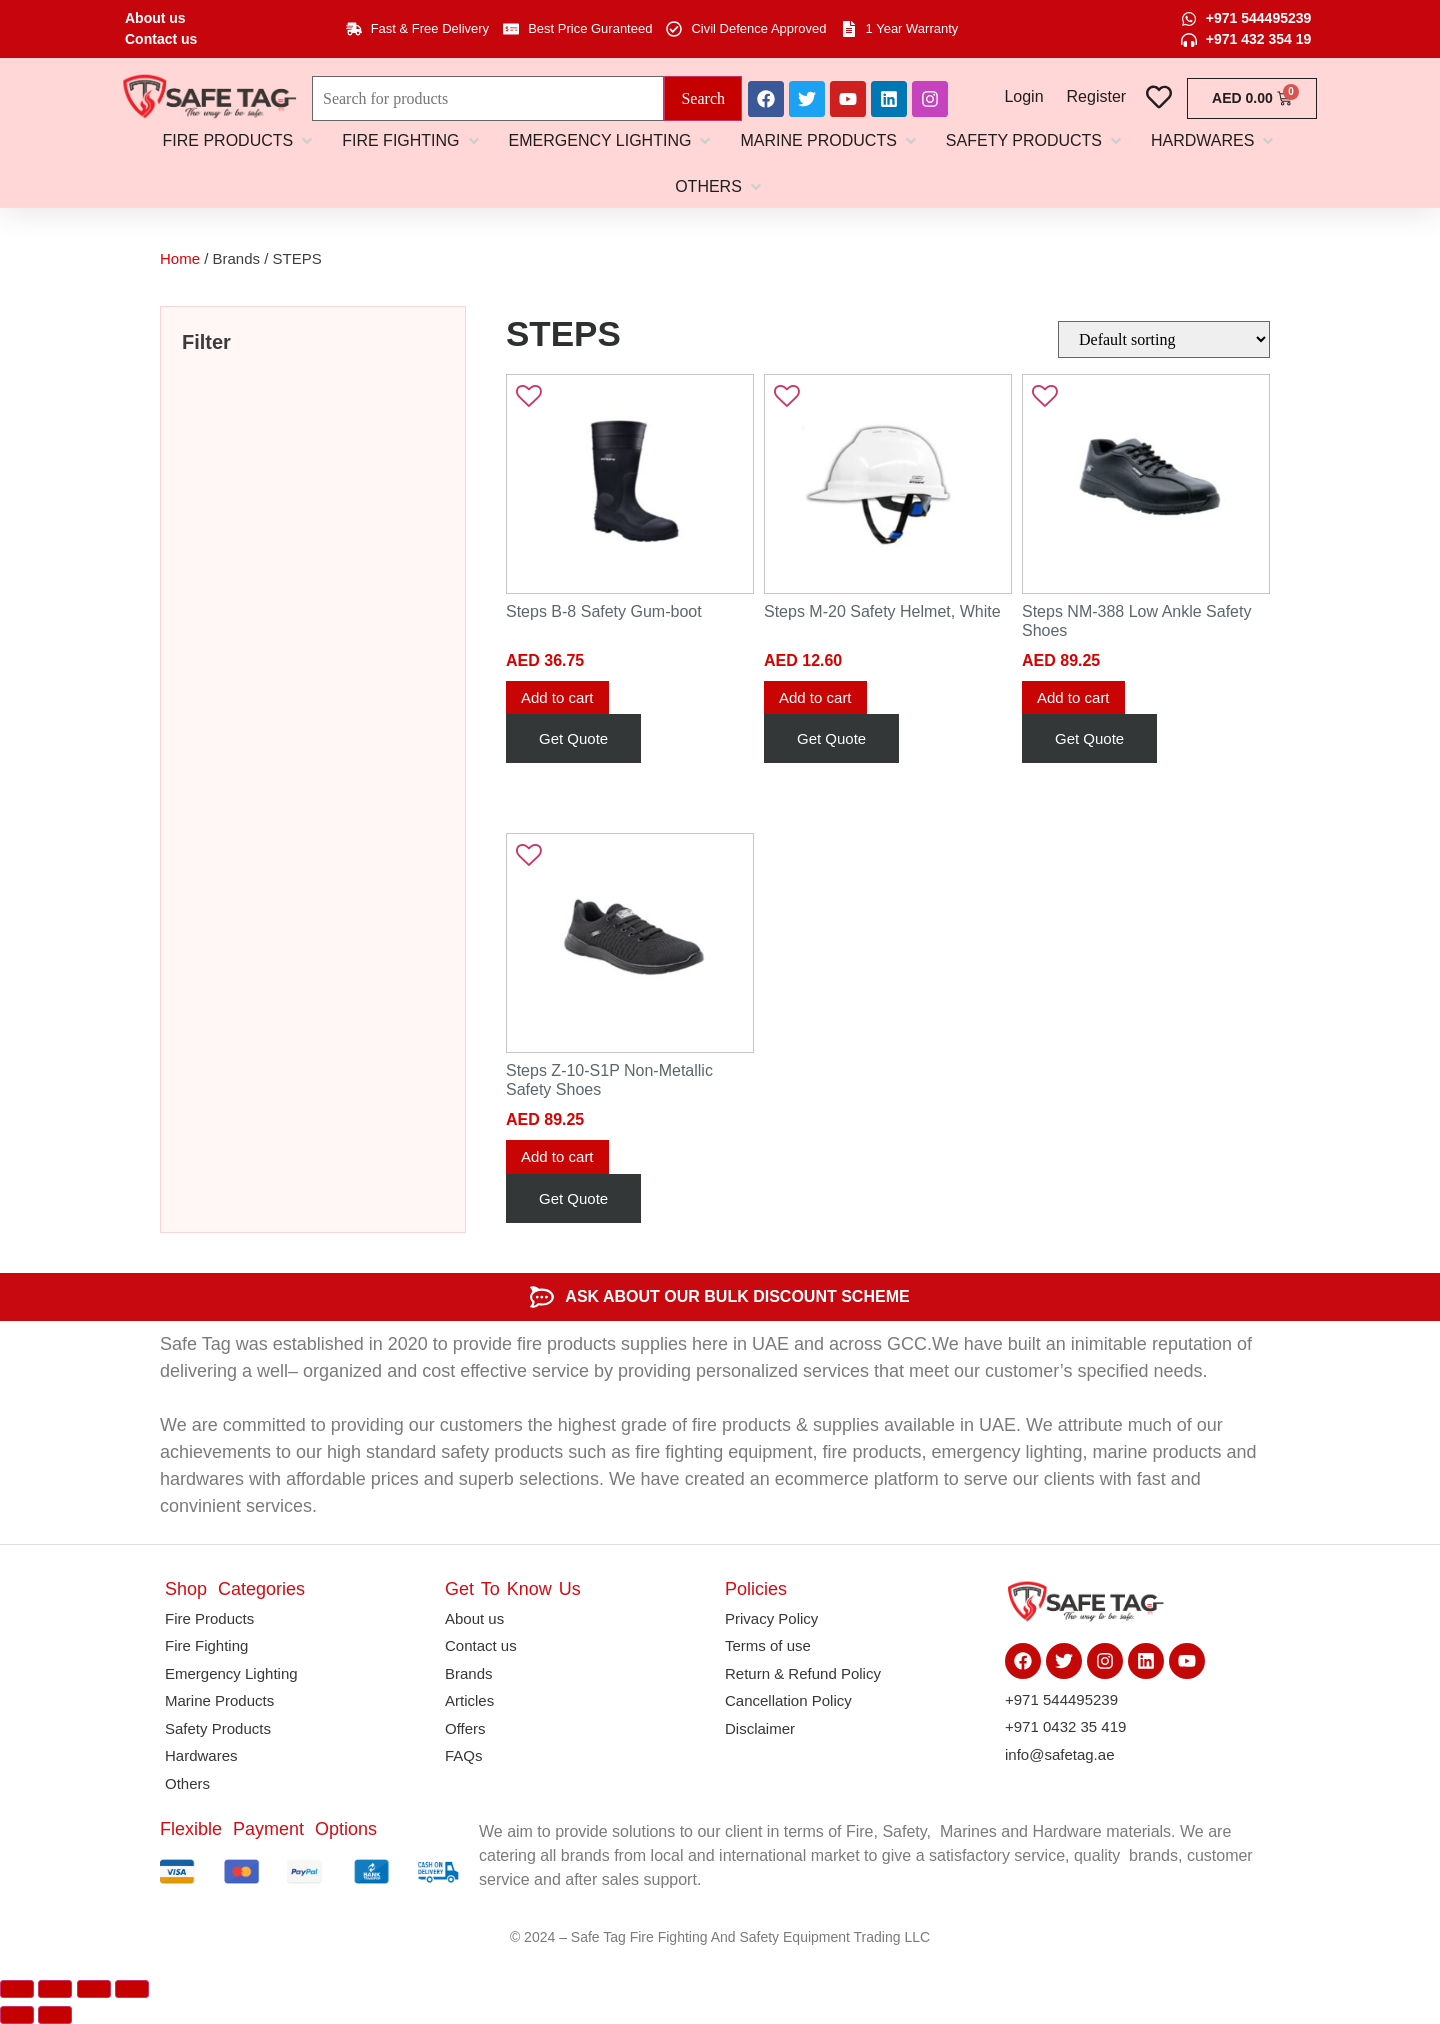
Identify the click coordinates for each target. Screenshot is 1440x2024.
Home (180, 258)
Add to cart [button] (557, 697)
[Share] (94, 1989)
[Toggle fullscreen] (55, 1989)
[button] (240, 141)
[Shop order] (1164, 339)
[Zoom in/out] (17, 1989)
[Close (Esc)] (132, 1989)
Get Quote (573, 738)
